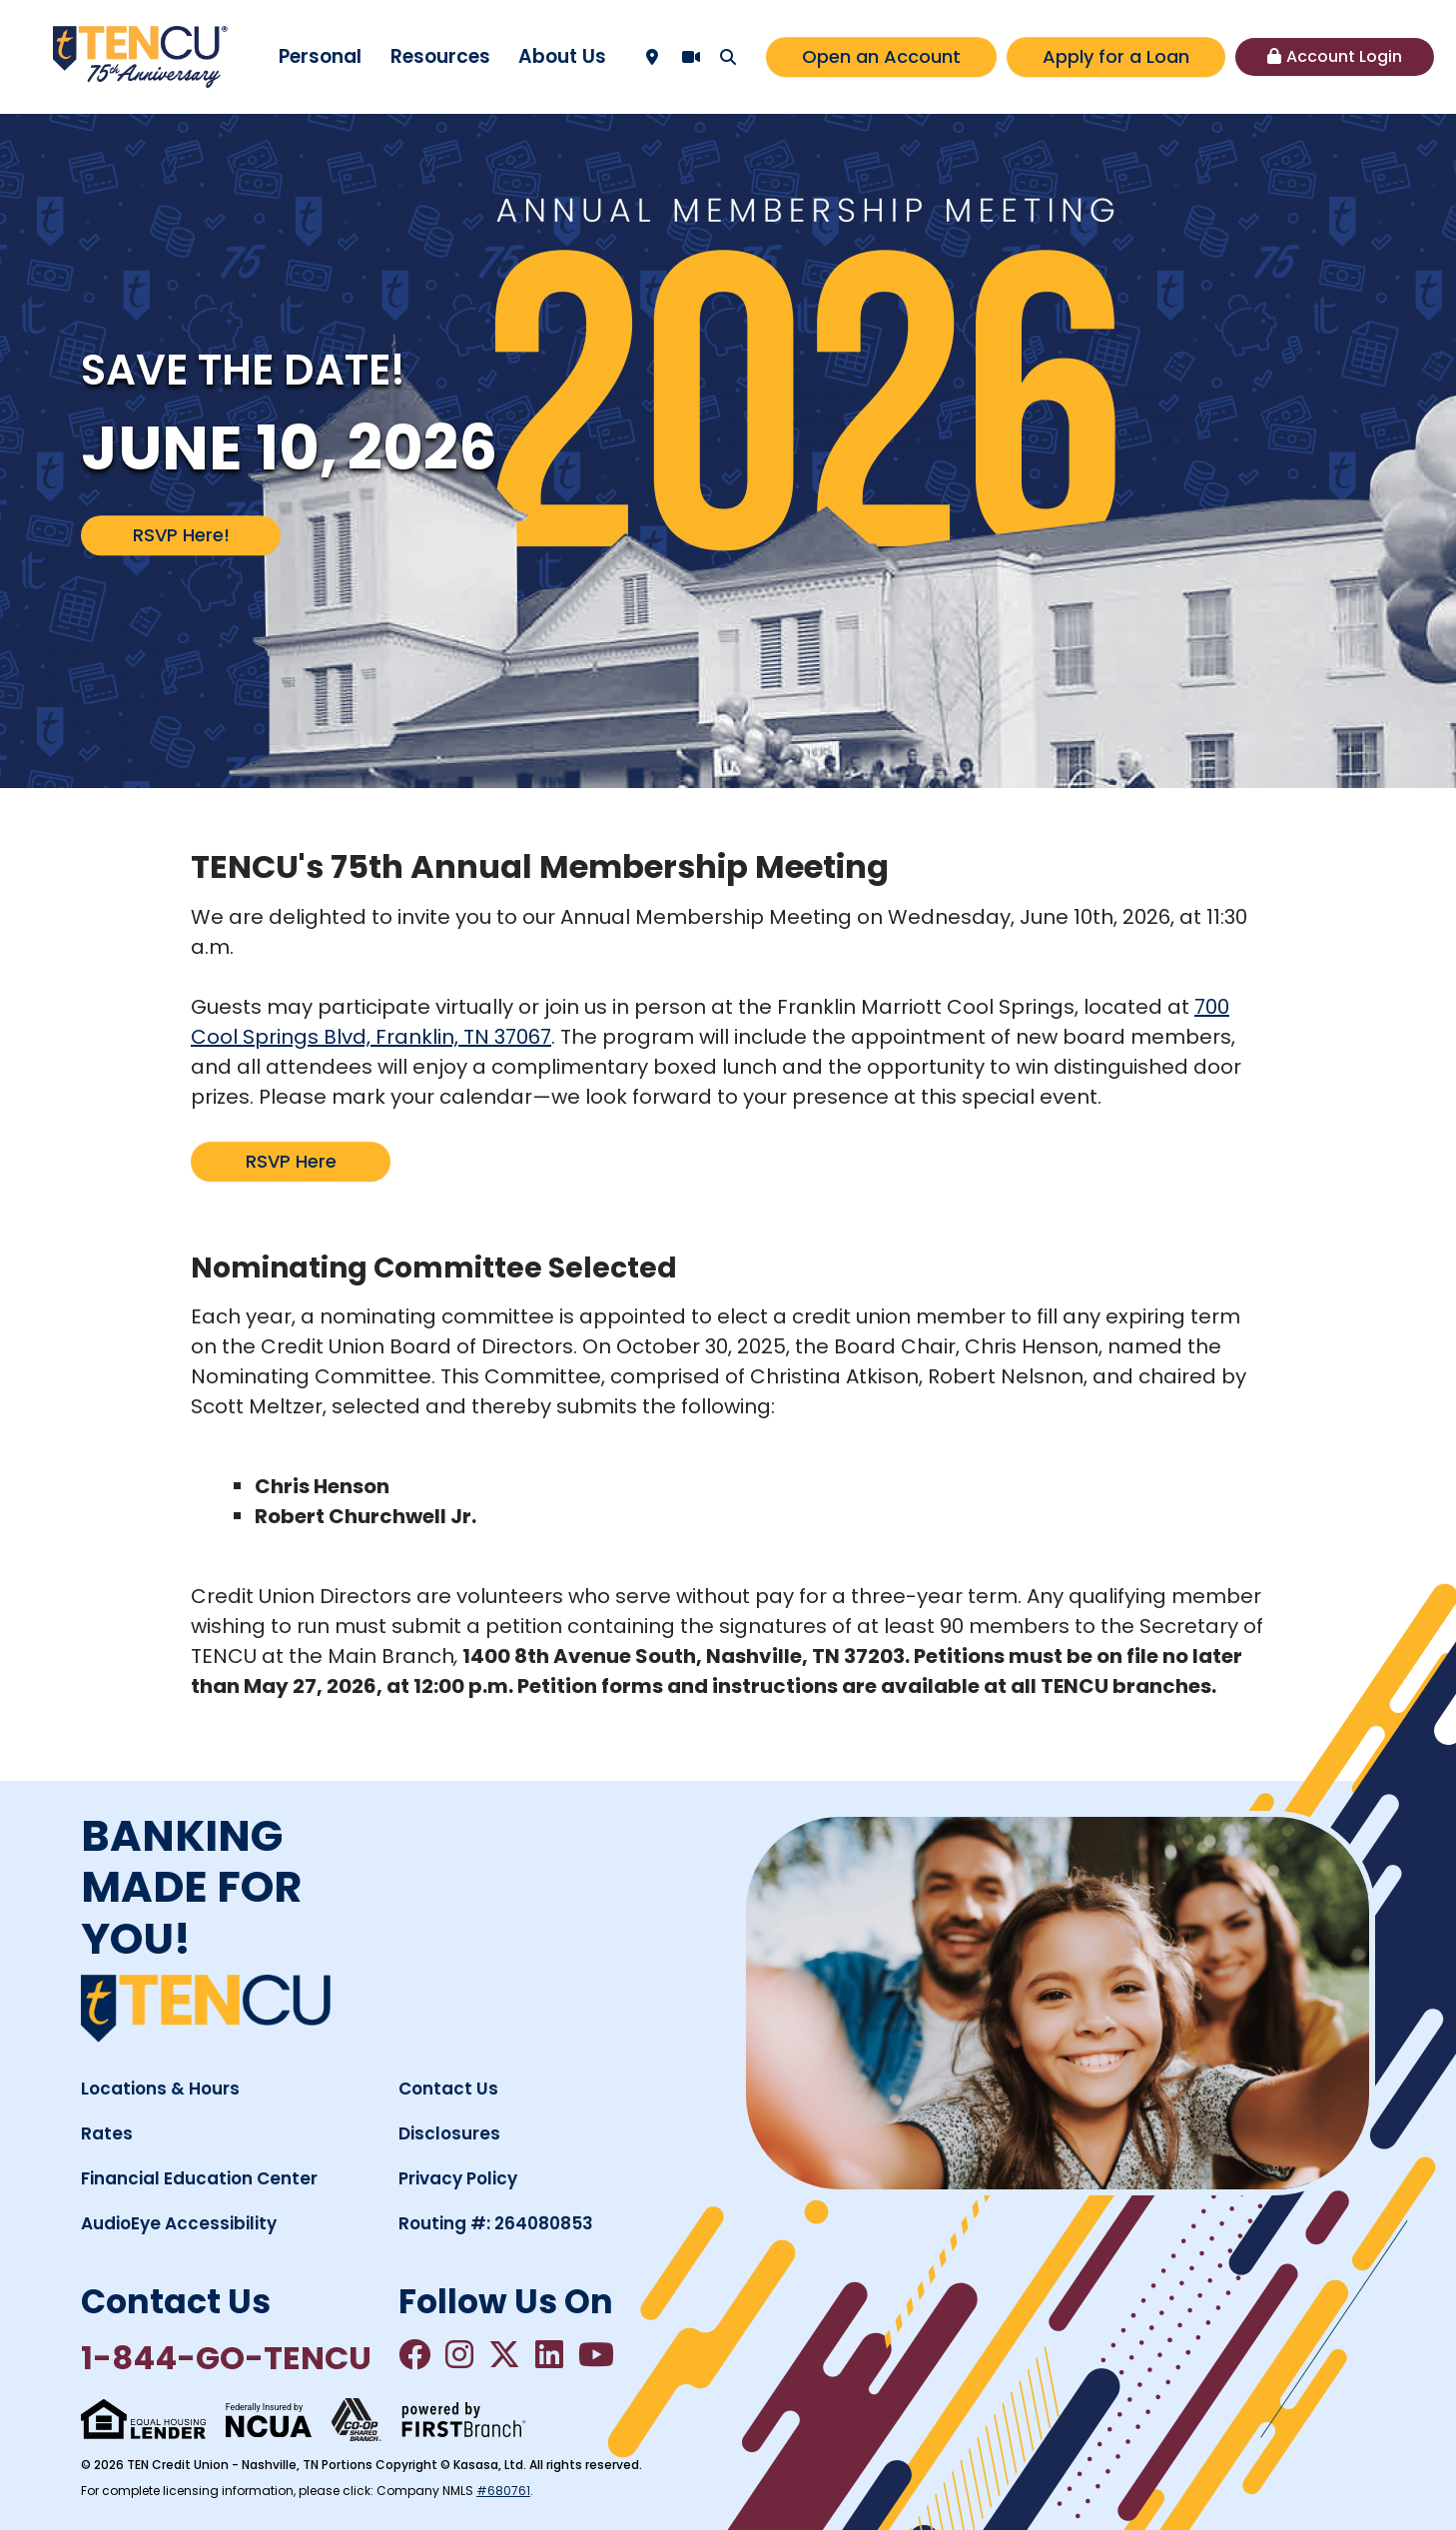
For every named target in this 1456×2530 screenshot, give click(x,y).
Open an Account (881, 56)
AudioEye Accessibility (179, 2223)
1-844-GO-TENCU (226, 2357)
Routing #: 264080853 (495, 2223)
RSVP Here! (181, 534)
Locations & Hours (160, 2089)
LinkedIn (549, 2354)
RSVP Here (291, 1161)
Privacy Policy (457, 2178)
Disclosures (449, 2133)
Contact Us (448, 2089)
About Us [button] (562, 56)
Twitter (504, 2354)
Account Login (1344, 56)
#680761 (503, 2490)
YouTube (596, 2354)
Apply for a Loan (1116, 56)
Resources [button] (440, 56)
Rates (107, 2133)
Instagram (459, 2354)
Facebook (414, 2354)
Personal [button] (320, 56)
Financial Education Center (199, 2178)
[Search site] (728, 57)
